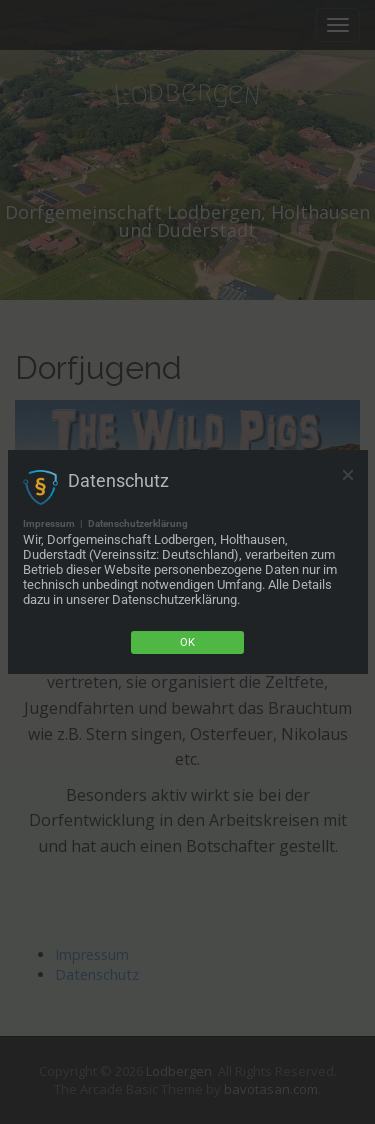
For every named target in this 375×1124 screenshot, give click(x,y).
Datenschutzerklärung (138, 523)
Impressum (49, 523)
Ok (187, 642)
